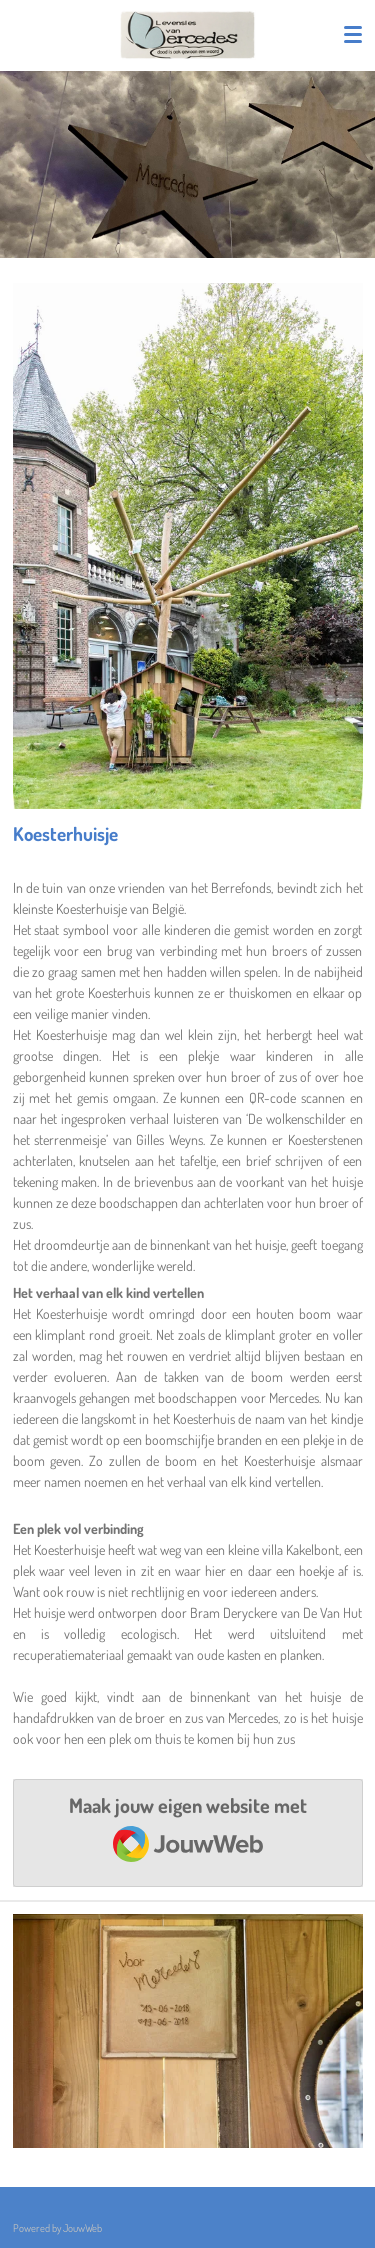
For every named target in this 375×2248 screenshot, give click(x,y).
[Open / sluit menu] (353, 35)
